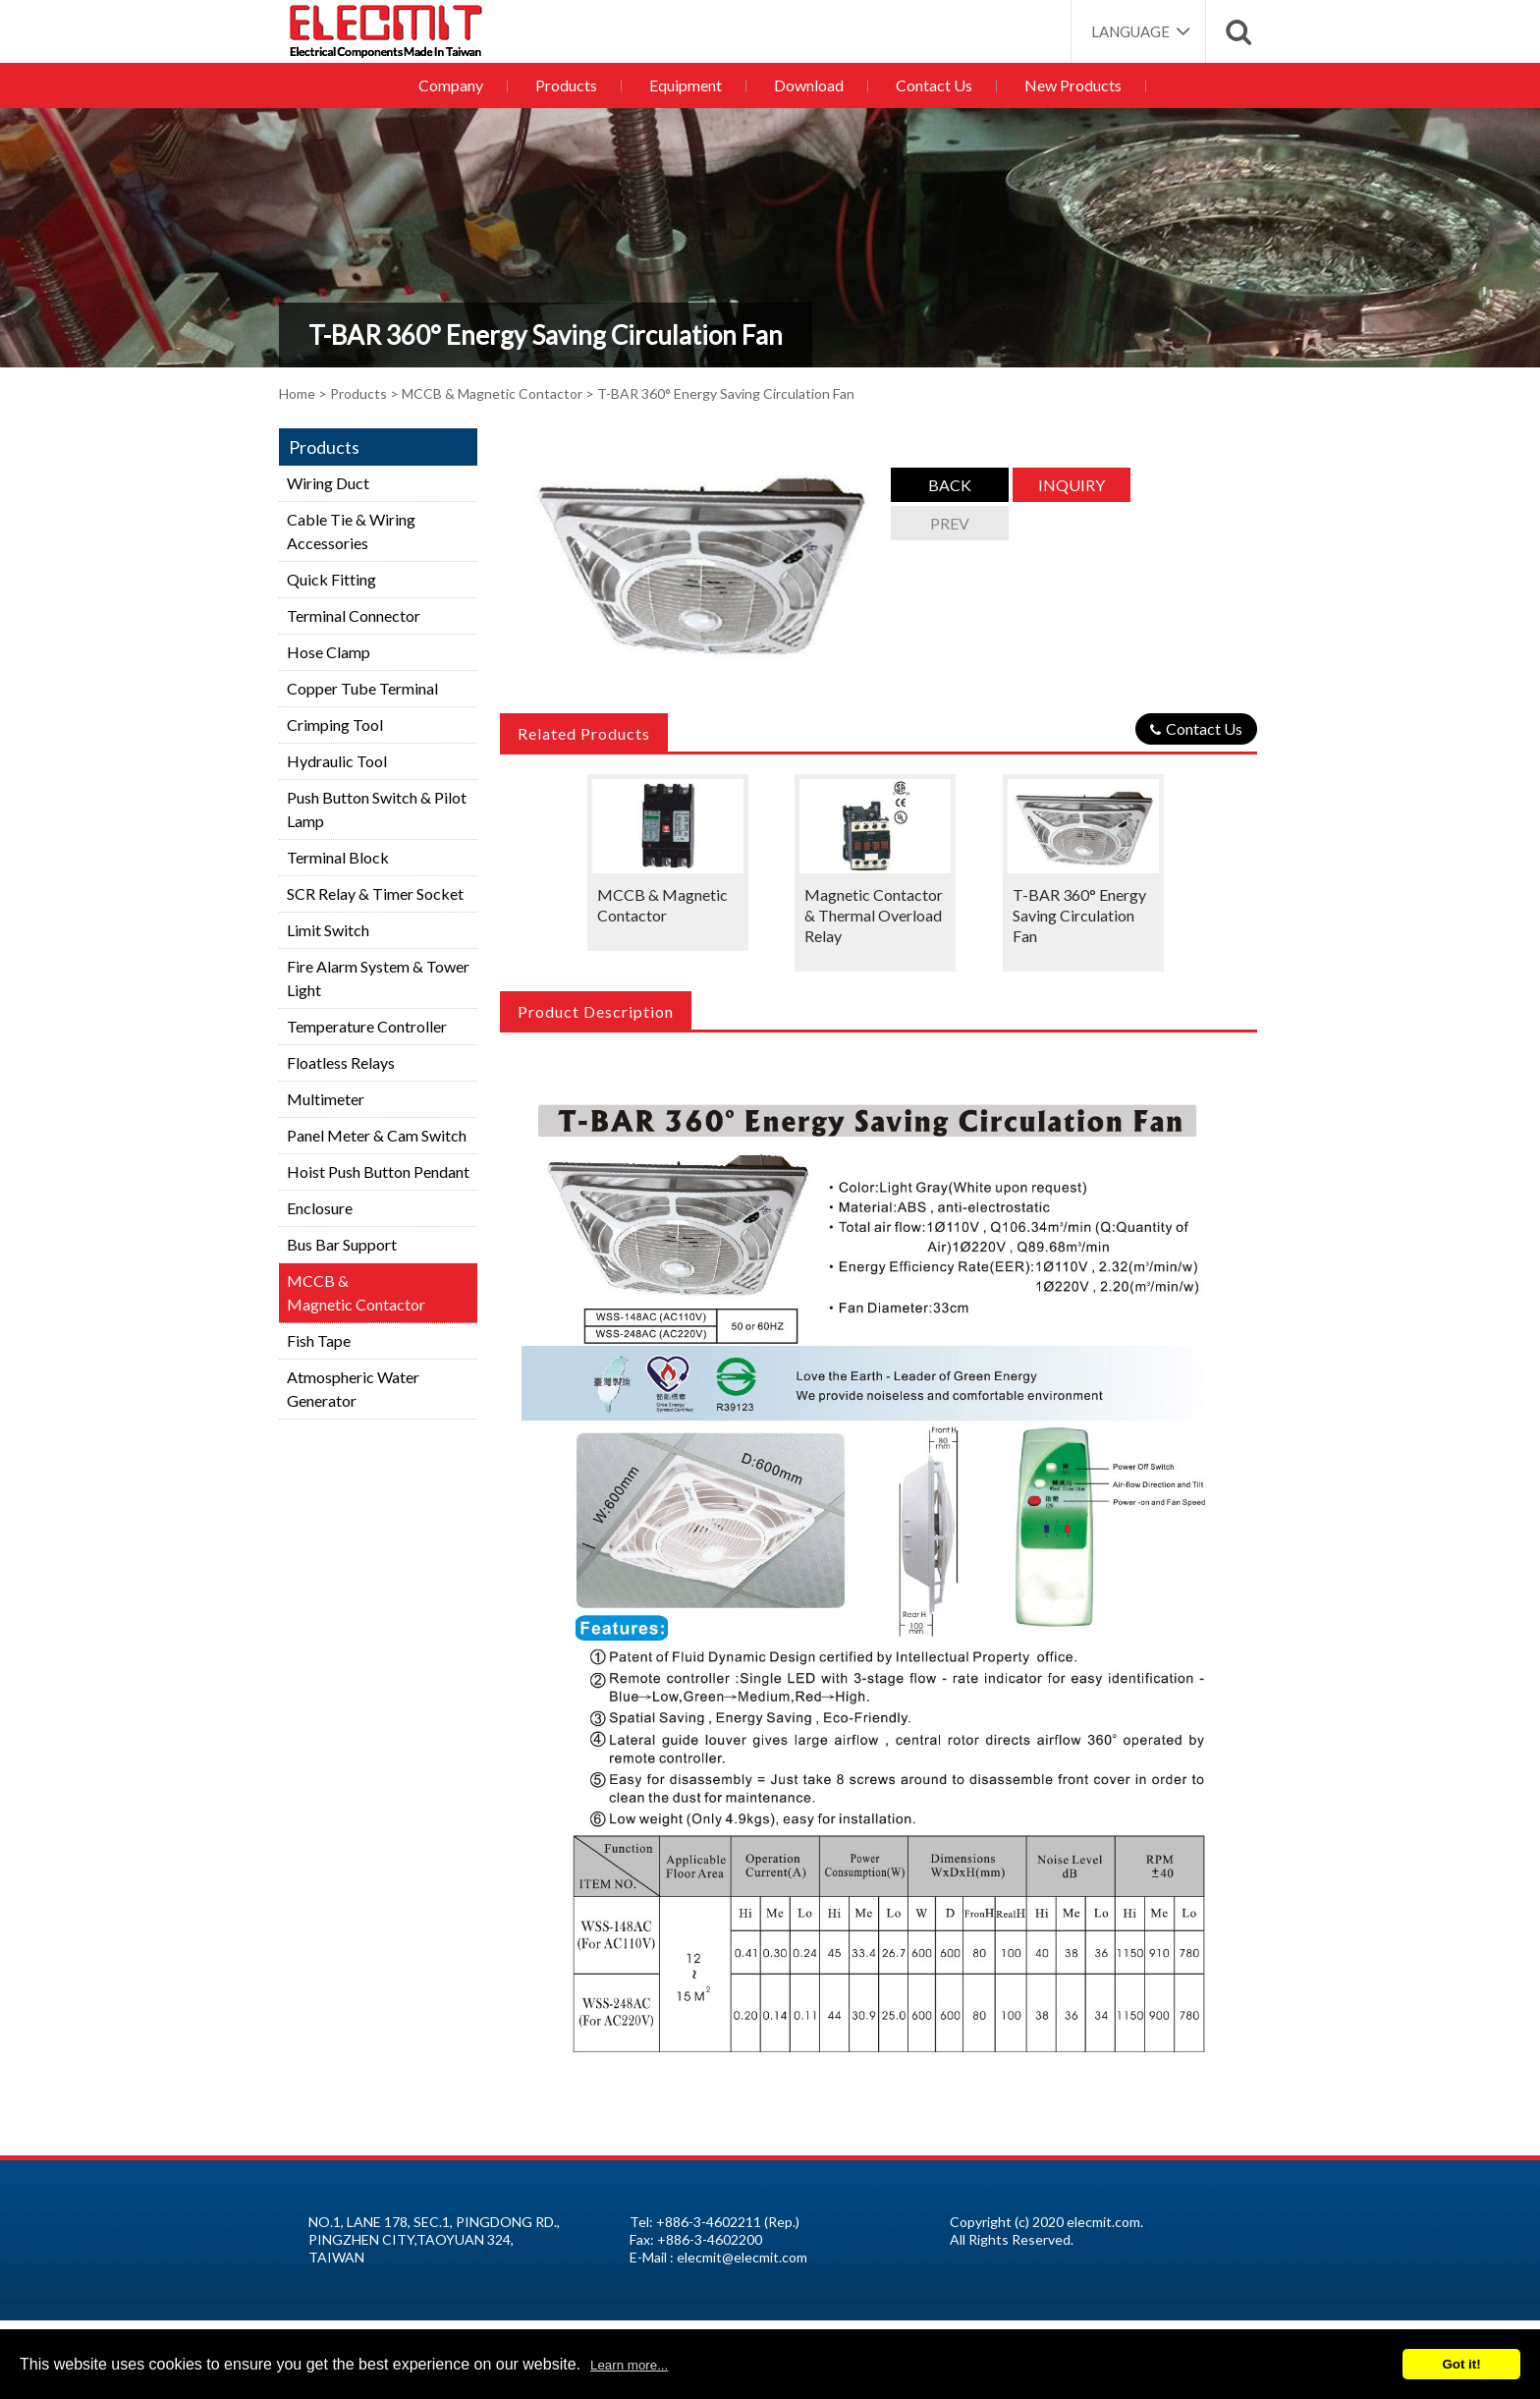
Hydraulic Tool (337, 761)
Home (297, 393)
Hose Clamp (328, 651)
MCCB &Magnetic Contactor (356, 1292)
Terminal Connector (353, 615)
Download (808, 85)
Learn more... (629, 2365)
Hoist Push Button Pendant (378, 1171)
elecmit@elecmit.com (742, 2257)
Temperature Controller (367, 1026)
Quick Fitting (331, 579)
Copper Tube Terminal (362, 688)
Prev (949, 523)
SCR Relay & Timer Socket (375, 893)
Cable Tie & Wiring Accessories (351, 531)
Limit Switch (328, 930)
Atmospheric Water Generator (353, 1388)
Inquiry (1071, 484)
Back (949, 484)
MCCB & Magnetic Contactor (492, 393)
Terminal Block (338, 857)
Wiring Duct (328, 483)
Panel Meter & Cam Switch (377, 1135)
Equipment (687, 85)
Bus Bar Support (342, 1244)
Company (458, 85)
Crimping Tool (335, 724)
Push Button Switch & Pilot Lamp (377, 809)
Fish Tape (319, 1340)
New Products (1066, 85)
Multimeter (325, 1098)
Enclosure (320, 1208)
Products (571, 85)
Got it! (1461, 2364)
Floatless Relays (341, 1062)
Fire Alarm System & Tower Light (378, 978)
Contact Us (930, 85)
